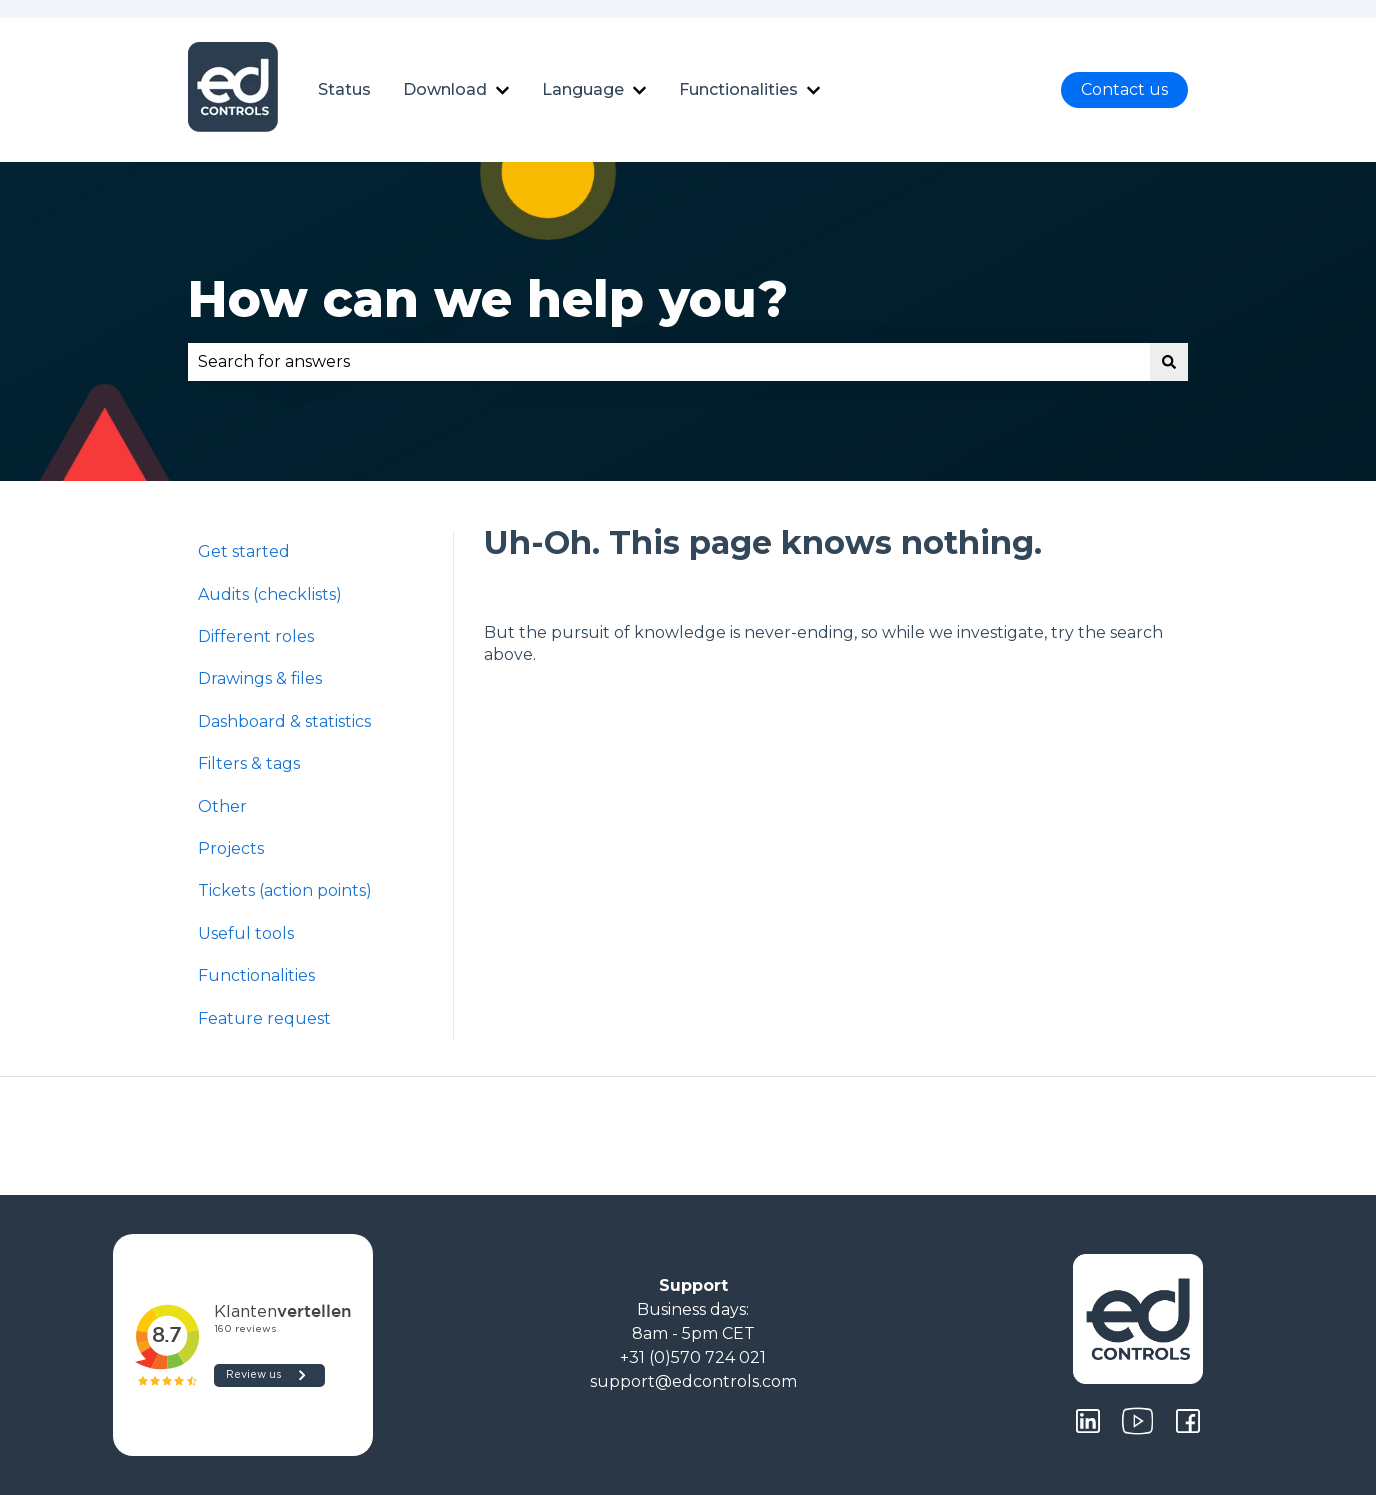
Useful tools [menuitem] (246, 933)
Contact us (1124, 89)
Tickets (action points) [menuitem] (285, 890)
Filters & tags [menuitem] (249, 763)
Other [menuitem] (222, 806)
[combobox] (669, 362)
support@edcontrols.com (693, 1381)
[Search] (1169, 362)
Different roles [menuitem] (256, 636)
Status (344, 89)
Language (583, 89)
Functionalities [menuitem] (256, 975)
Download (445, 89)
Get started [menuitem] (244, 551)
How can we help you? (488, 299)
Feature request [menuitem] (264, 1018)
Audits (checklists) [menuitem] (270, 594)
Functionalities (738, 89)
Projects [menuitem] (231, 848)
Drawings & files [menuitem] (260, 678)
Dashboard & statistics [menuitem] (284, 721)
